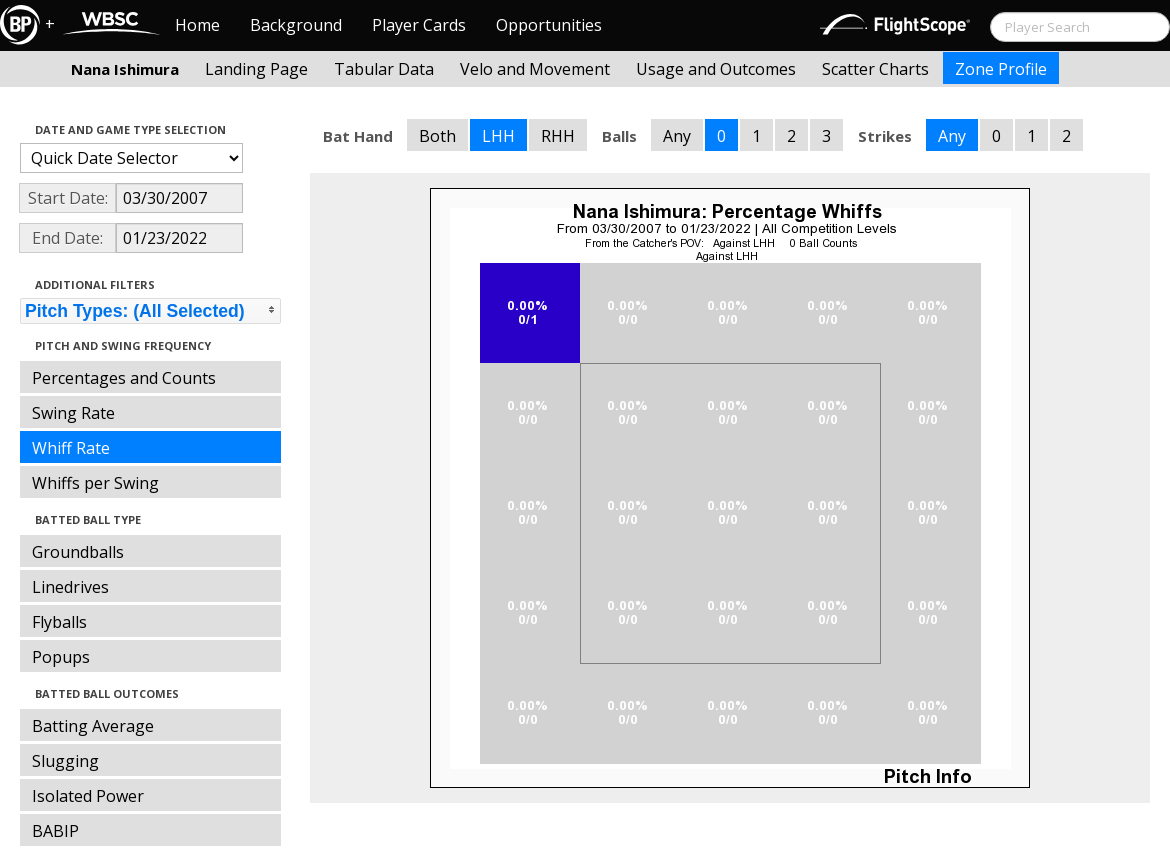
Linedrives (70, 587)
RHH (558, 136)
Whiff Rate (71, 448)
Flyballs (59, 622)
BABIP (55, 831)
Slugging (65, 761)
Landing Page (256, 69)
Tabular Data (384, 69)
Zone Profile (1001, 69)
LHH (498, 136)
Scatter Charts (875, 69)
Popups (61, 657)
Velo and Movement (535, 69)
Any (677, 136)
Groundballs (78, 552)
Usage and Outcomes (716, 69)
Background (296, 25)
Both (437, 136)
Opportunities (549, 25)
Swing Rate (73, 413)
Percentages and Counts (124, 378)
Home (197, 25)
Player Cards (419, 25)
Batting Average (93, 726)
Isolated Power (88, 796)
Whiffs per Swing (95, 483)
